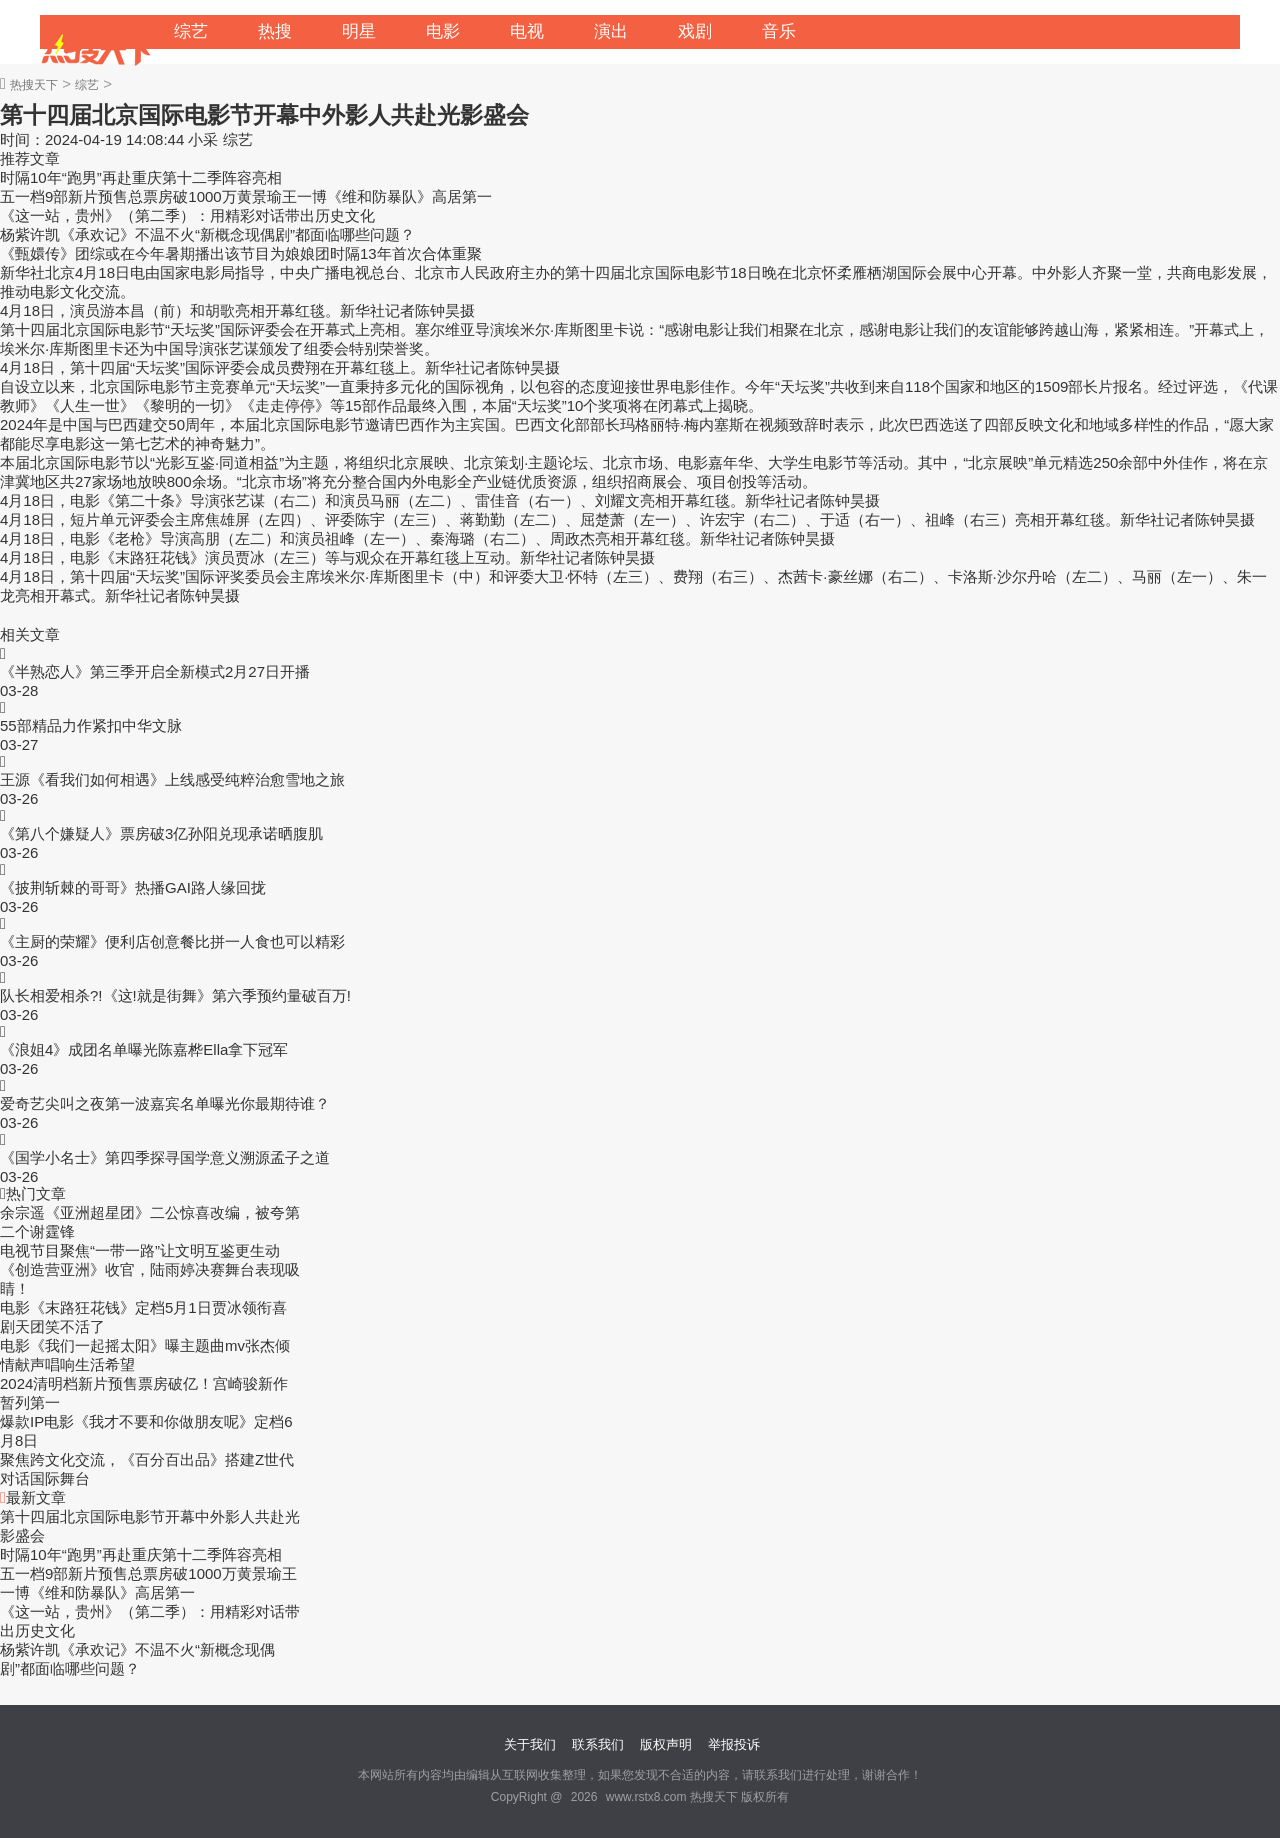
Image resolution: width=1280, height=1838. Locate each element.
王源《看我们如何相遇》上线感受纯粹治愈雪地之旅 (172, 779)
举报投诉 (734, 1744)
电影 (443, 31)
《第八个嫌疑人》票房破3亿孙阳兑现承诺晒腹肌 (161, 833)
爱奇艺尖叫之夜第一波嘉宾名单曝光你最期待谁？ (165, 1103)
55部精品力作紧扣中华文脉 (91, 725)
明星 (359, 31)
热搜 (275, 31)
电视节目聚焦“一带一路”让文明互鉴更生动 (140, 1250)
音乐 (779, 31)
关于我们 (530, 1744)
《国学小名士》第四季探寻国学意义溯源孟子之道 (165, 1157)
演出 (611, 31)
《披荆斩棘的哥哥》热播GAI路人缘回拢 (133, 887)
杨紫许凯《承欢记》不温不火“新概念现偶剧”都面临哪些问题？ (207, 234)
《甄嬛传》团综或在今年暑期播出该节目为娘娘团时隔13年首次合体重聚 (241, 253)
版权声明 (666, 1744)
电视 (527, 31)
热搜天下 (34, 85)
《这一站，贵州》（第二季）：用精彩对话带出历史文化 (187, 215)
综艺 (191, 31)
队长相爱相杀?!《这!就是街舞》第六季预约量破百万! (175, 995)
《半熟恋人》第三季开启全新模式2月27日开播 (155, 671)
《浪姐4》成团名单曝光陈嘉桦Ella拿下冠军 (144, 1049)
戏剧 (695, 31)
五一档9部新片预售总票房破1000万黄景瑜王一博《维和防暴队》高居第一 (246, 196)
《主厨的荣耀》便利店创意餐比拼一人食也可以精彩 (172, 941)
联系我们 (598, 1744)
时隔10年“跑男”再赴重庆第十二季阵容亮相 (141, 177)
